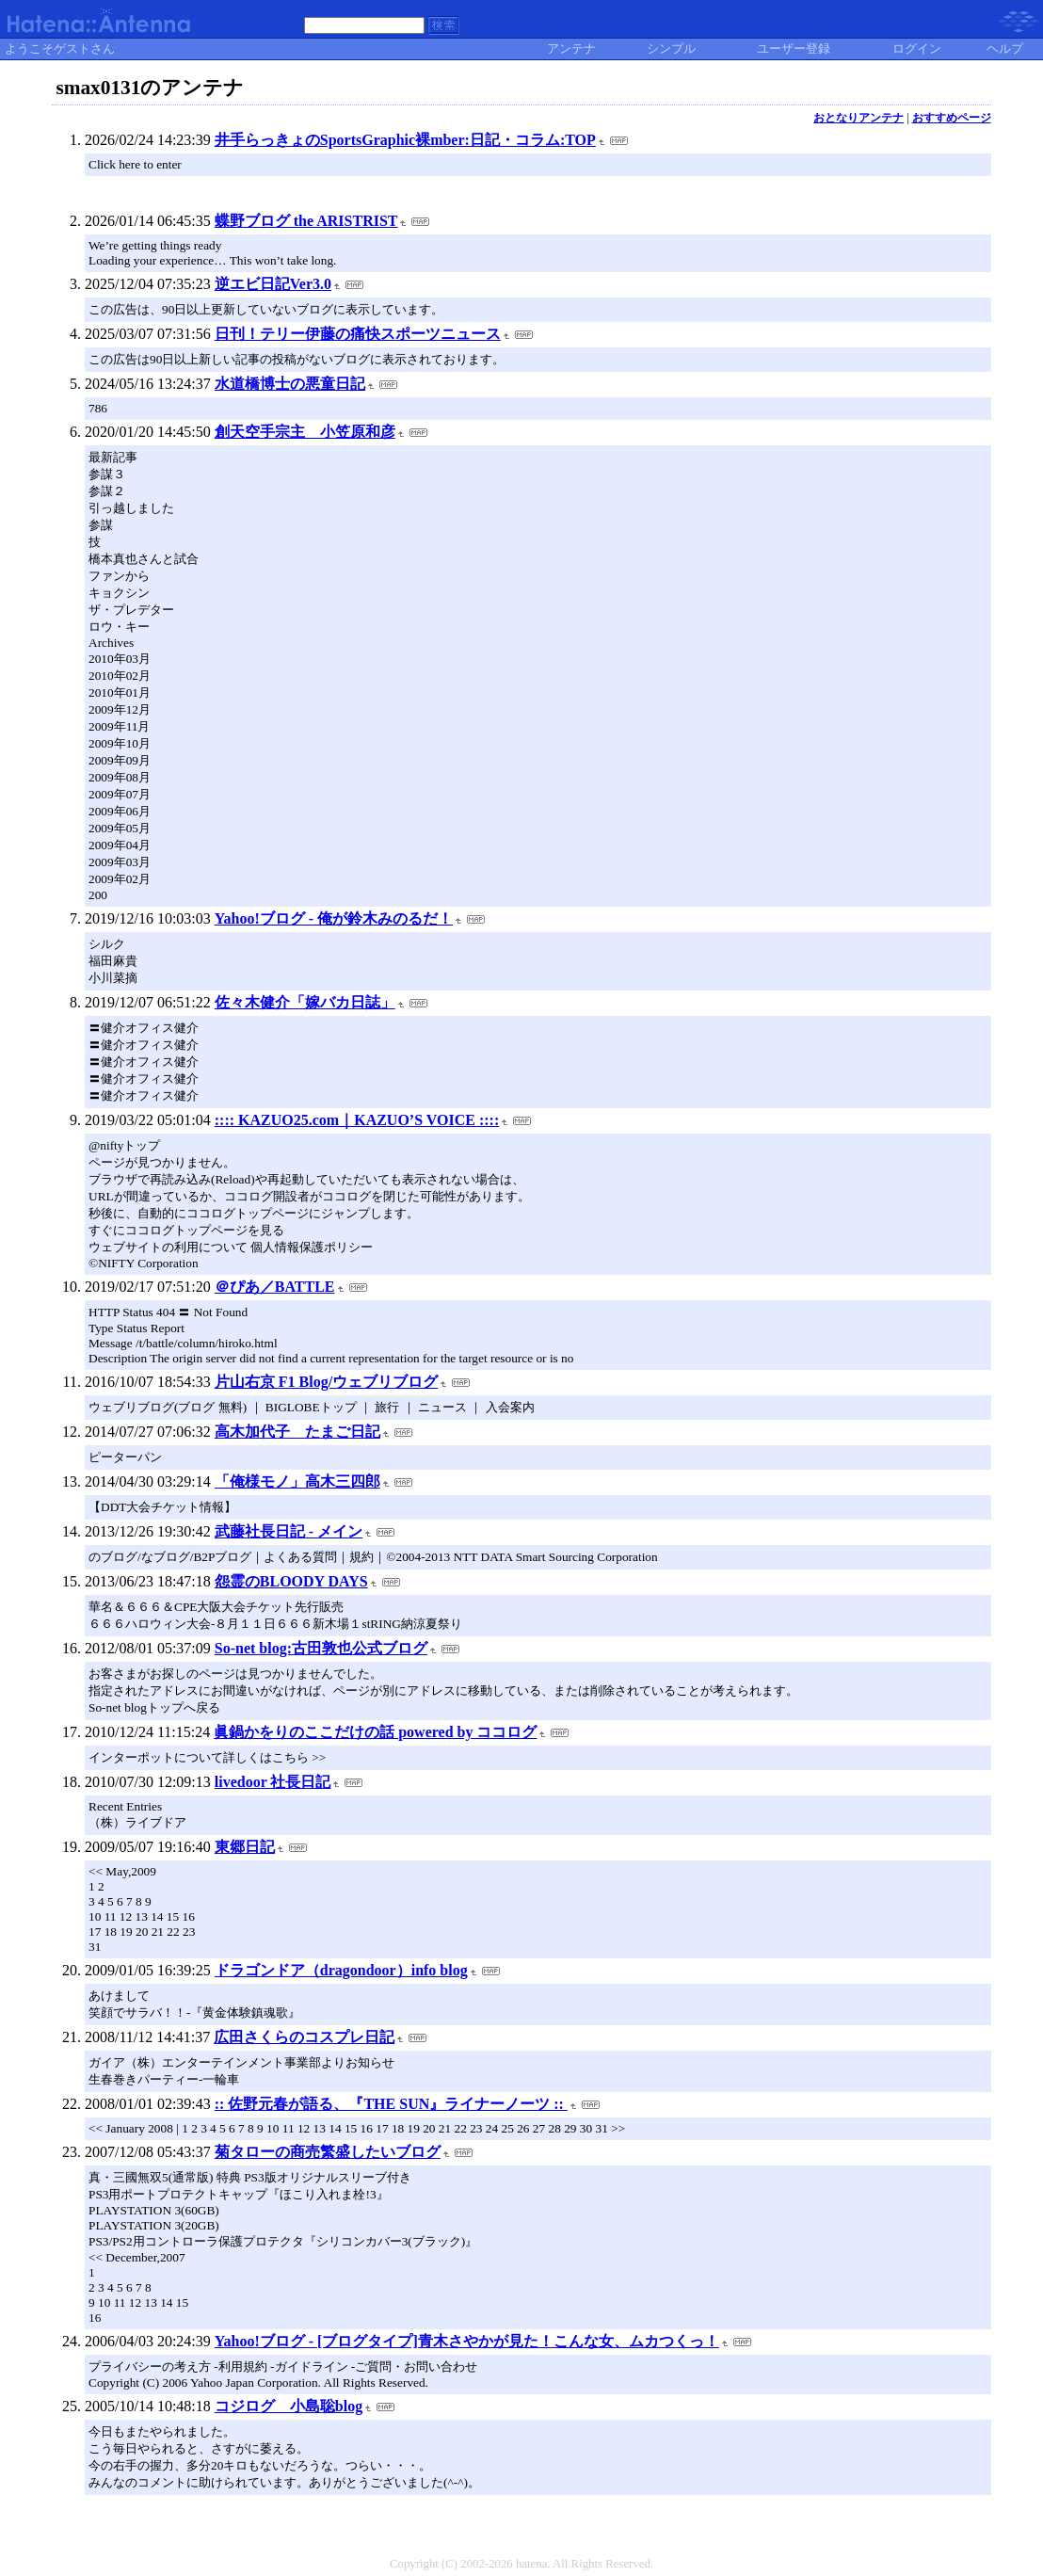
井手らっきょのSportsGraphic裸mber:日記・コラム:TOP (405, 140)
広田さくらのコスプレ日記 (304, 2037)
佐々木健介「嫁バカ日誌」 (305, 1002)
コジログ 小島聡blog (288, 2406)
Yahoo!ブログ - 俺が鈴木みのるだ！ (334, 918)
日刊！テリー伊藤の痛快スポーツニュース (358, 334)
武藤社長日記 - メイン (288, 1531)
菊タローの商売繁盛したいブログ (328, 2152)
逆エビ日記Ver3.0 (273, 284)
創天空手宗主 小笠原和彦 (305, 432)
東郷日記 (245, 1847)
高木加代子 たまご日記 (297, 1432)
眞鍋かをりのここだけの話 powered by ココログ (375, 1732)
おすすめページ (951, 117)
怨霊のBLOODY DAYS (291, 1581)
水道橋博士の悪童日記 (290, 384)
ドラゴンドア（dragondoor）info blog (341, 1970)
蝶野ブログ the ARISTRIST (306, 221)
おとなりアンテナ (858, 117)
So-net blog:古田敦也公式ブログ (321, 1648)
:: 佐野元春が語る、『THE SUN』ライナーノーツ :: (391, 2104)
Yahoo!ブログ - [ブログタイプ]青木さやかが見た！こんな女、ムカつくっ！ (467, 2341)
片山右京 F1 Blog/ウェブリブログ (326, 1382)
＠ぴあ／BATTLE (275, 1287)
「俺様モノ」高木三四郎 (297, 1481)
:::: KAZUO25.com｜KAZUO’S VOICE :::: (357, 1120)
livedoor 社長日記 (273, 1782)
